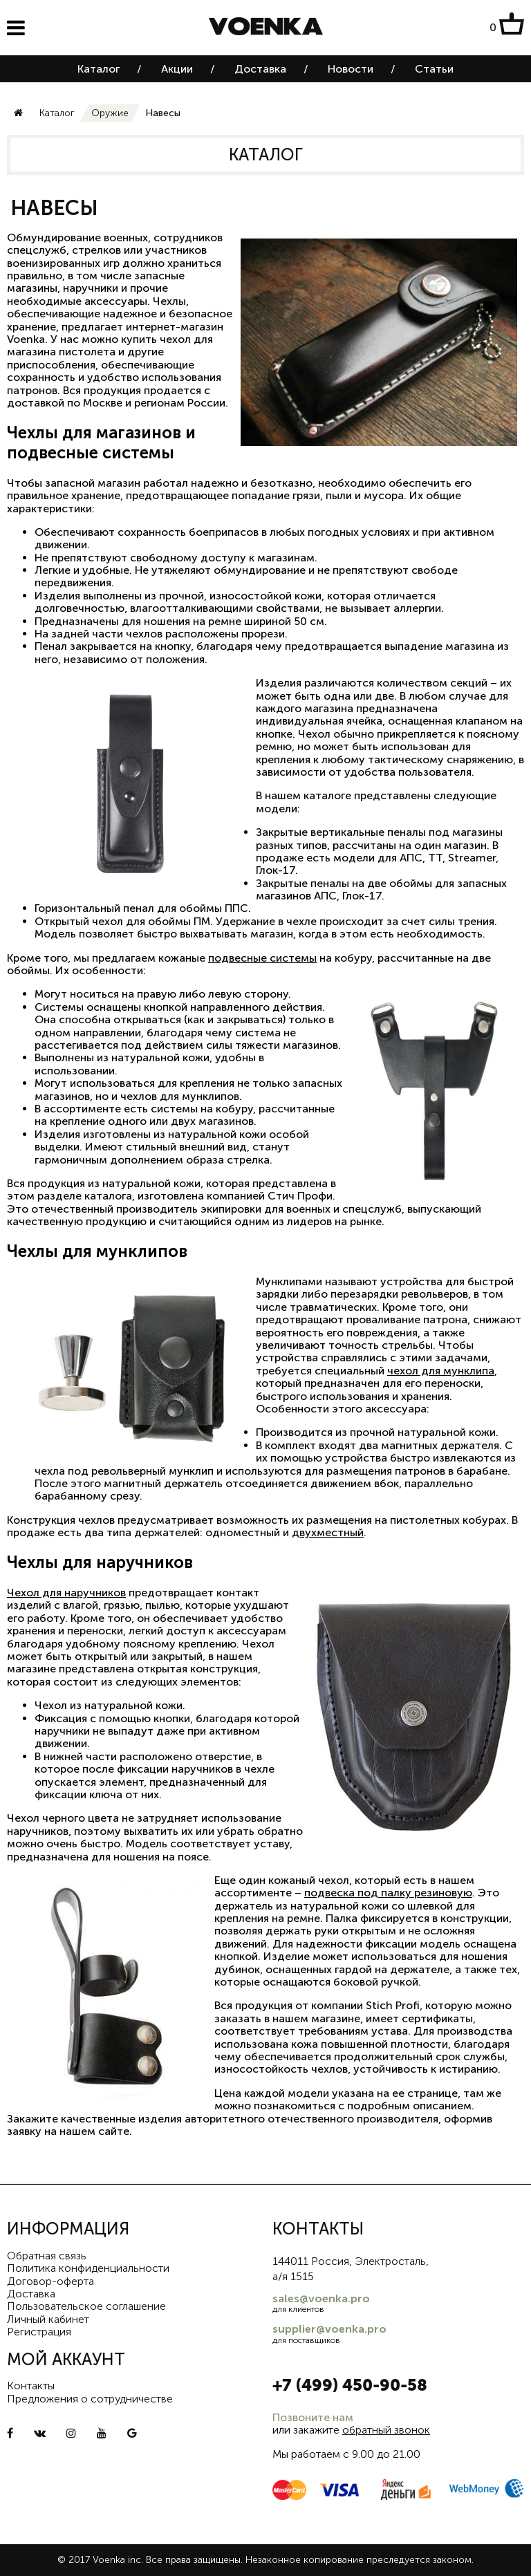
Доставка (260, 68)
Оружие (110, 113)
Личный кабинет (48, 2319)
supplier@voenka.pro (329, 2328)
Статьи (434, 68)
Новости (350, 68)
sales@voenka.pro (321, 2298)
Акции (177, 68)
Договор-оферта (50, 2281)
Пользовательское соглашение (86, 2306)
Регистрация (39, 2331)
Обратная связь (46, 2255)
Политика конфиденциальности (88, 2268)
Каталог (98, 68)
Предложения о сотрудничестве (90, 2398)
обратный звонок (386, 2429)
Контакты (31, 2385)
